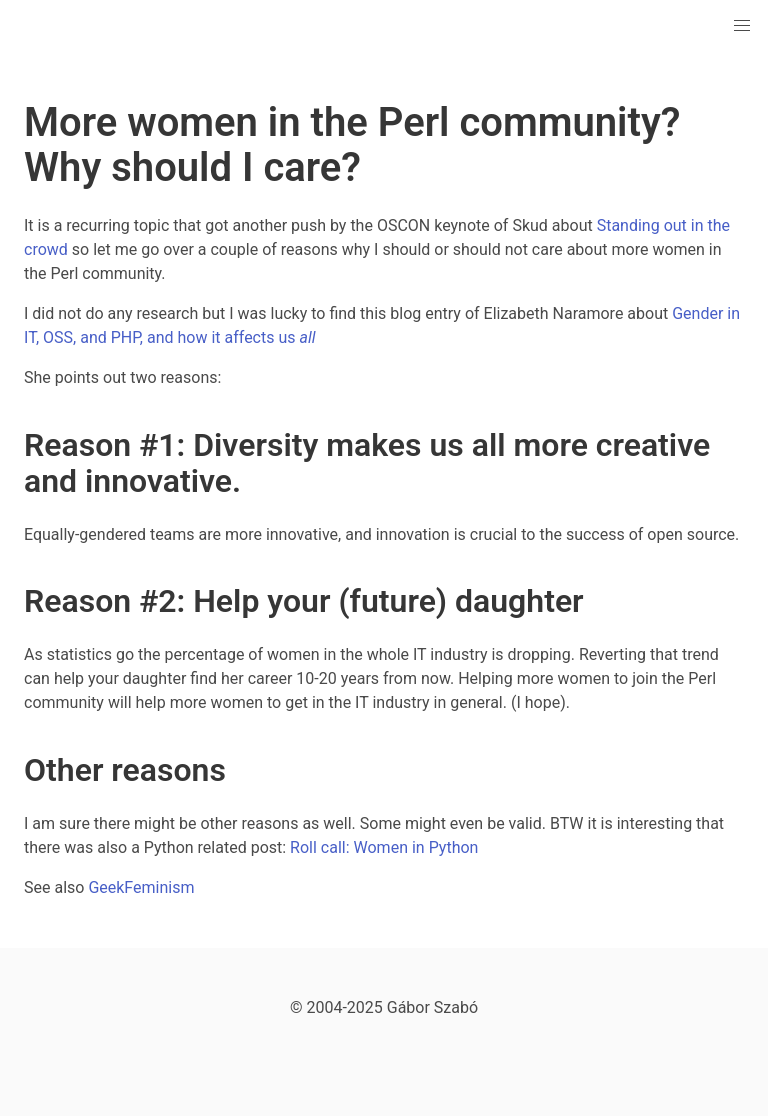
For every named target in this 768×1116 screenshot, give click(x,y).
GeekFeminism (141, 887)
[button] (742, 26)
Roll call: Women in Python (384, 847)
